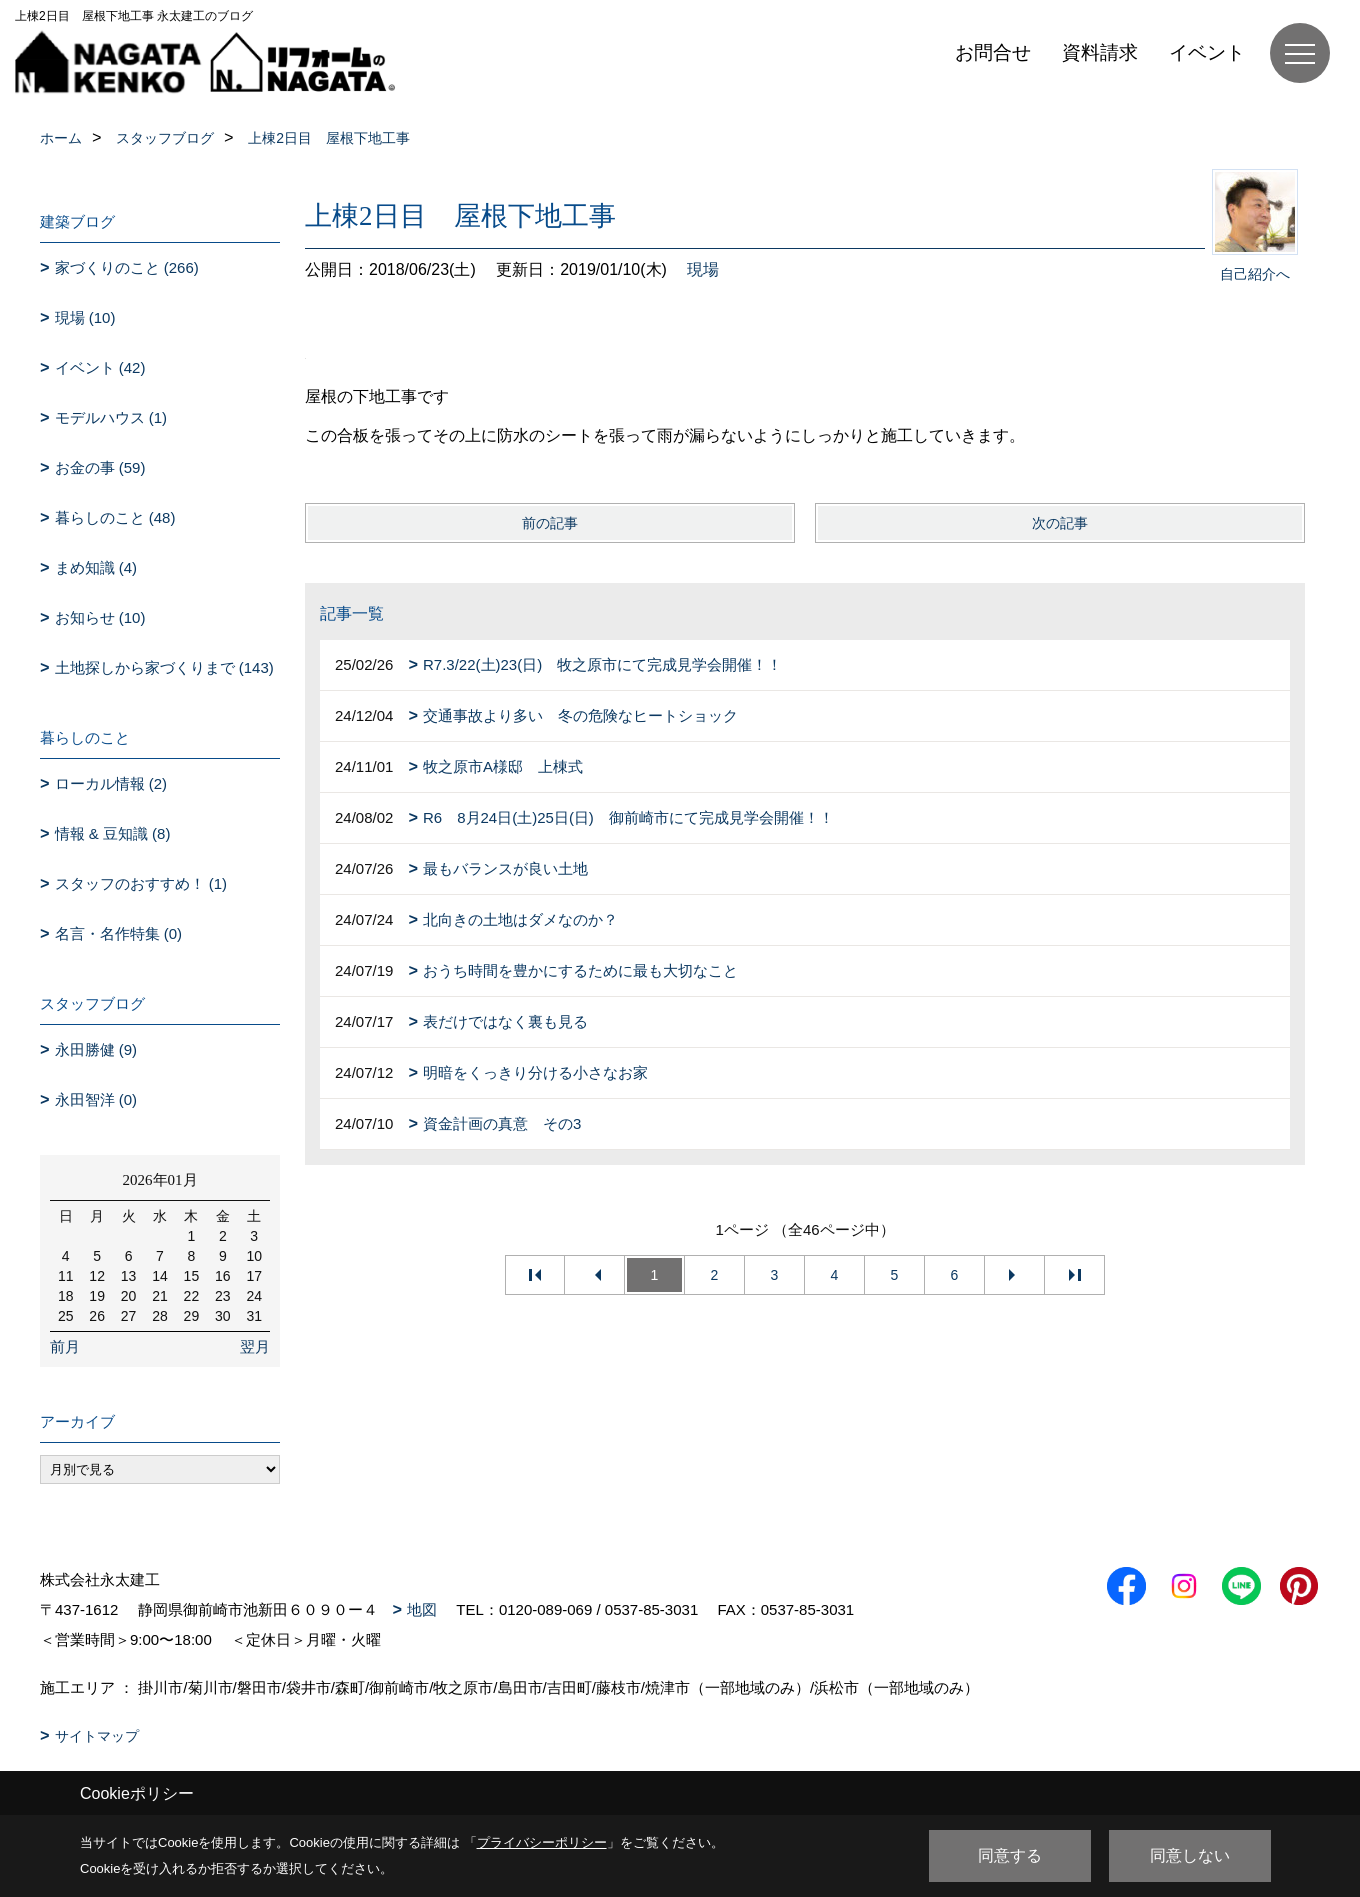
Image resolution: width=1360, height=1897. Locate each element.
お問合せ (993, 52)
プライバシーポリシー (542, 1842)
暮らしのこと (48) (115, 517)
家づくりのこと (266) (127, 267)
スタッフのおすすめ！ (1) (141, 883)
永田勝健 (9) (96, 1049)
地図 (422, 1609)
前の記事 (550, 523)
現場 (703, 269)
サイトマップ (97, 1736)
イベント (1207, 52)
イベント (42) (100, 367)
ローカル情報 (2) (111, 783)
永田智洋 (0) (96, 1099)
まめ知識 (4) (96, 567)
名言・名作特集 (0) (119, 933)
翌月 (255, 1346)
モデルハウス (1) (111, 417)
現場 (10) (85, 317)
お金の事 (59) (100, 467)
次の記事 (1060, 523)
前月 (65, 1346)
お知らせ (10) (100, 617)
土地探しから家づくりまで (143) (164, 667)
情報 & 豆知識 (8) (113, 833)
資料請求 (1100, 52)
